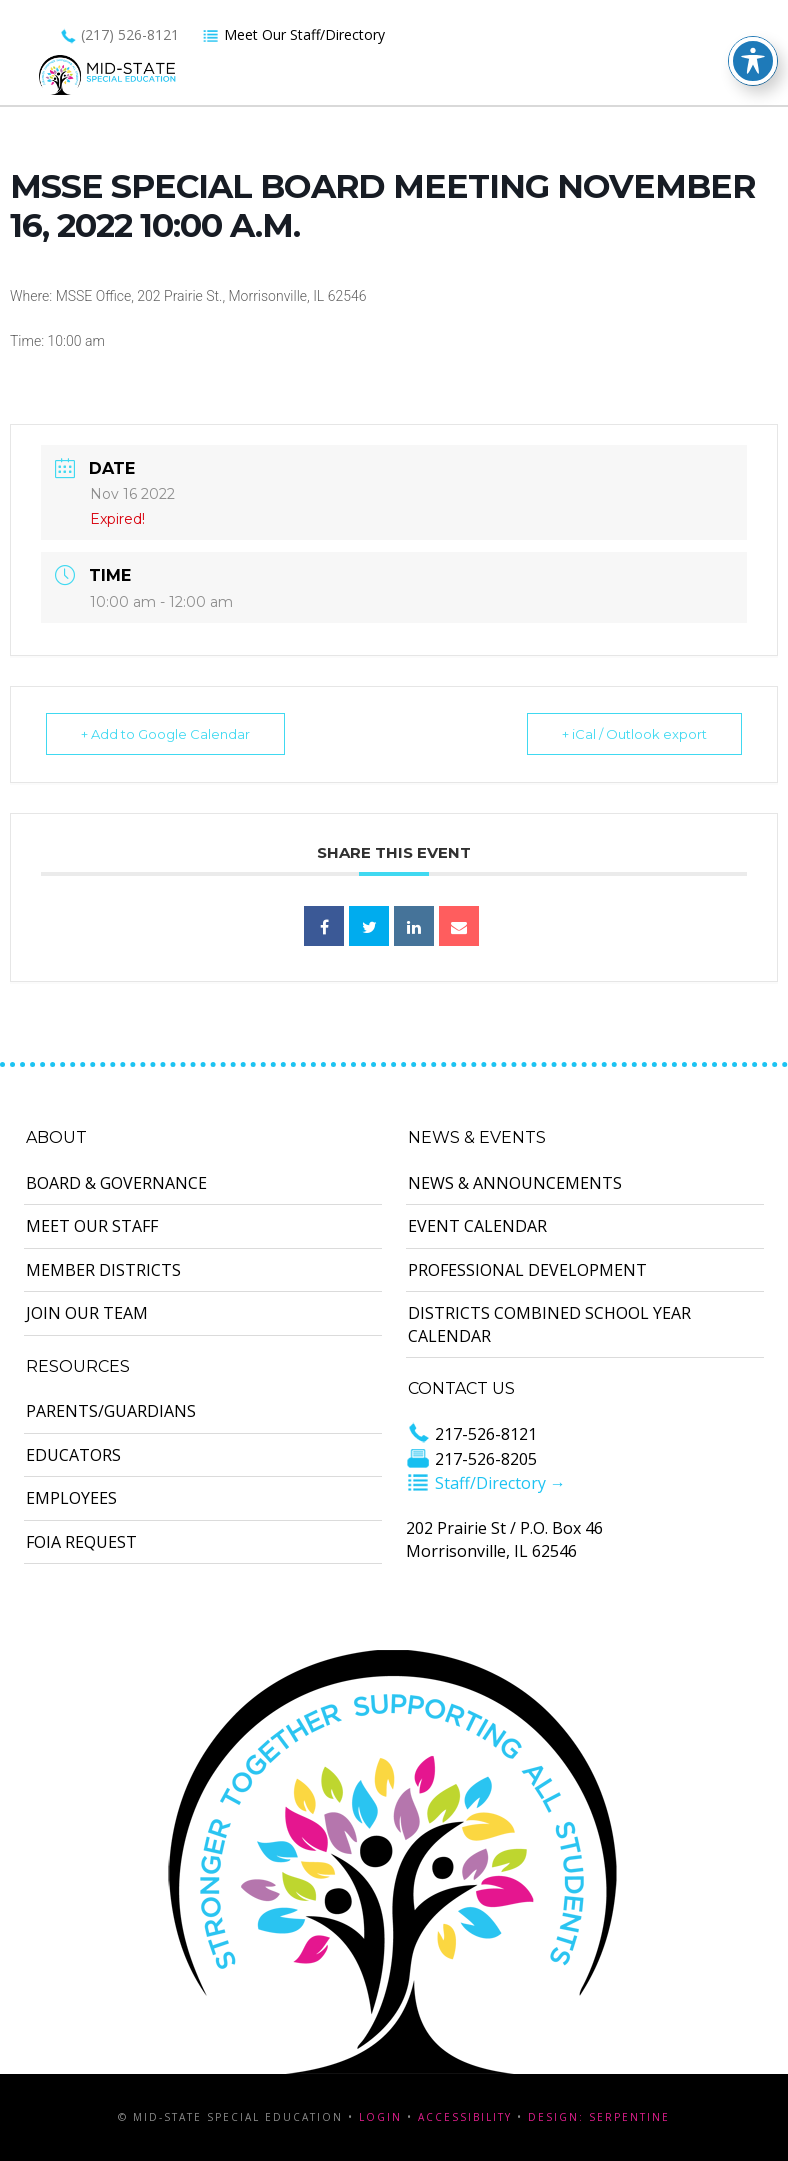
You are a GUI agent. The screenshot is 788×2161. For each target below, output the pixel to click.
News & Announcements (515, 1183)
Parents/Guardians (111, 1411)
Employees (71, 1498)
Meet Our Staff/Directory (293, 34)
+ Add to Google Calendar (165, 734)
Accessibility (465, 2117)
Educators (73, 1455)
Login (380, 2117)
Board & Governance (116, 1183)
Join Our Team (87, 1313)
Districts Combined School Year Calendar (549, 1324)
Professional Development (527, 1270)
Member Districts (103, 1270)
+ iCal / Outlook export (634, 734)
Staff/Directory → (486, 1483)
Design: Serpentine (599, 2117)
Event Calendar (477, 1226)
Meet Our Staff (92, 1226)
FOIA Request (81, 1542)
